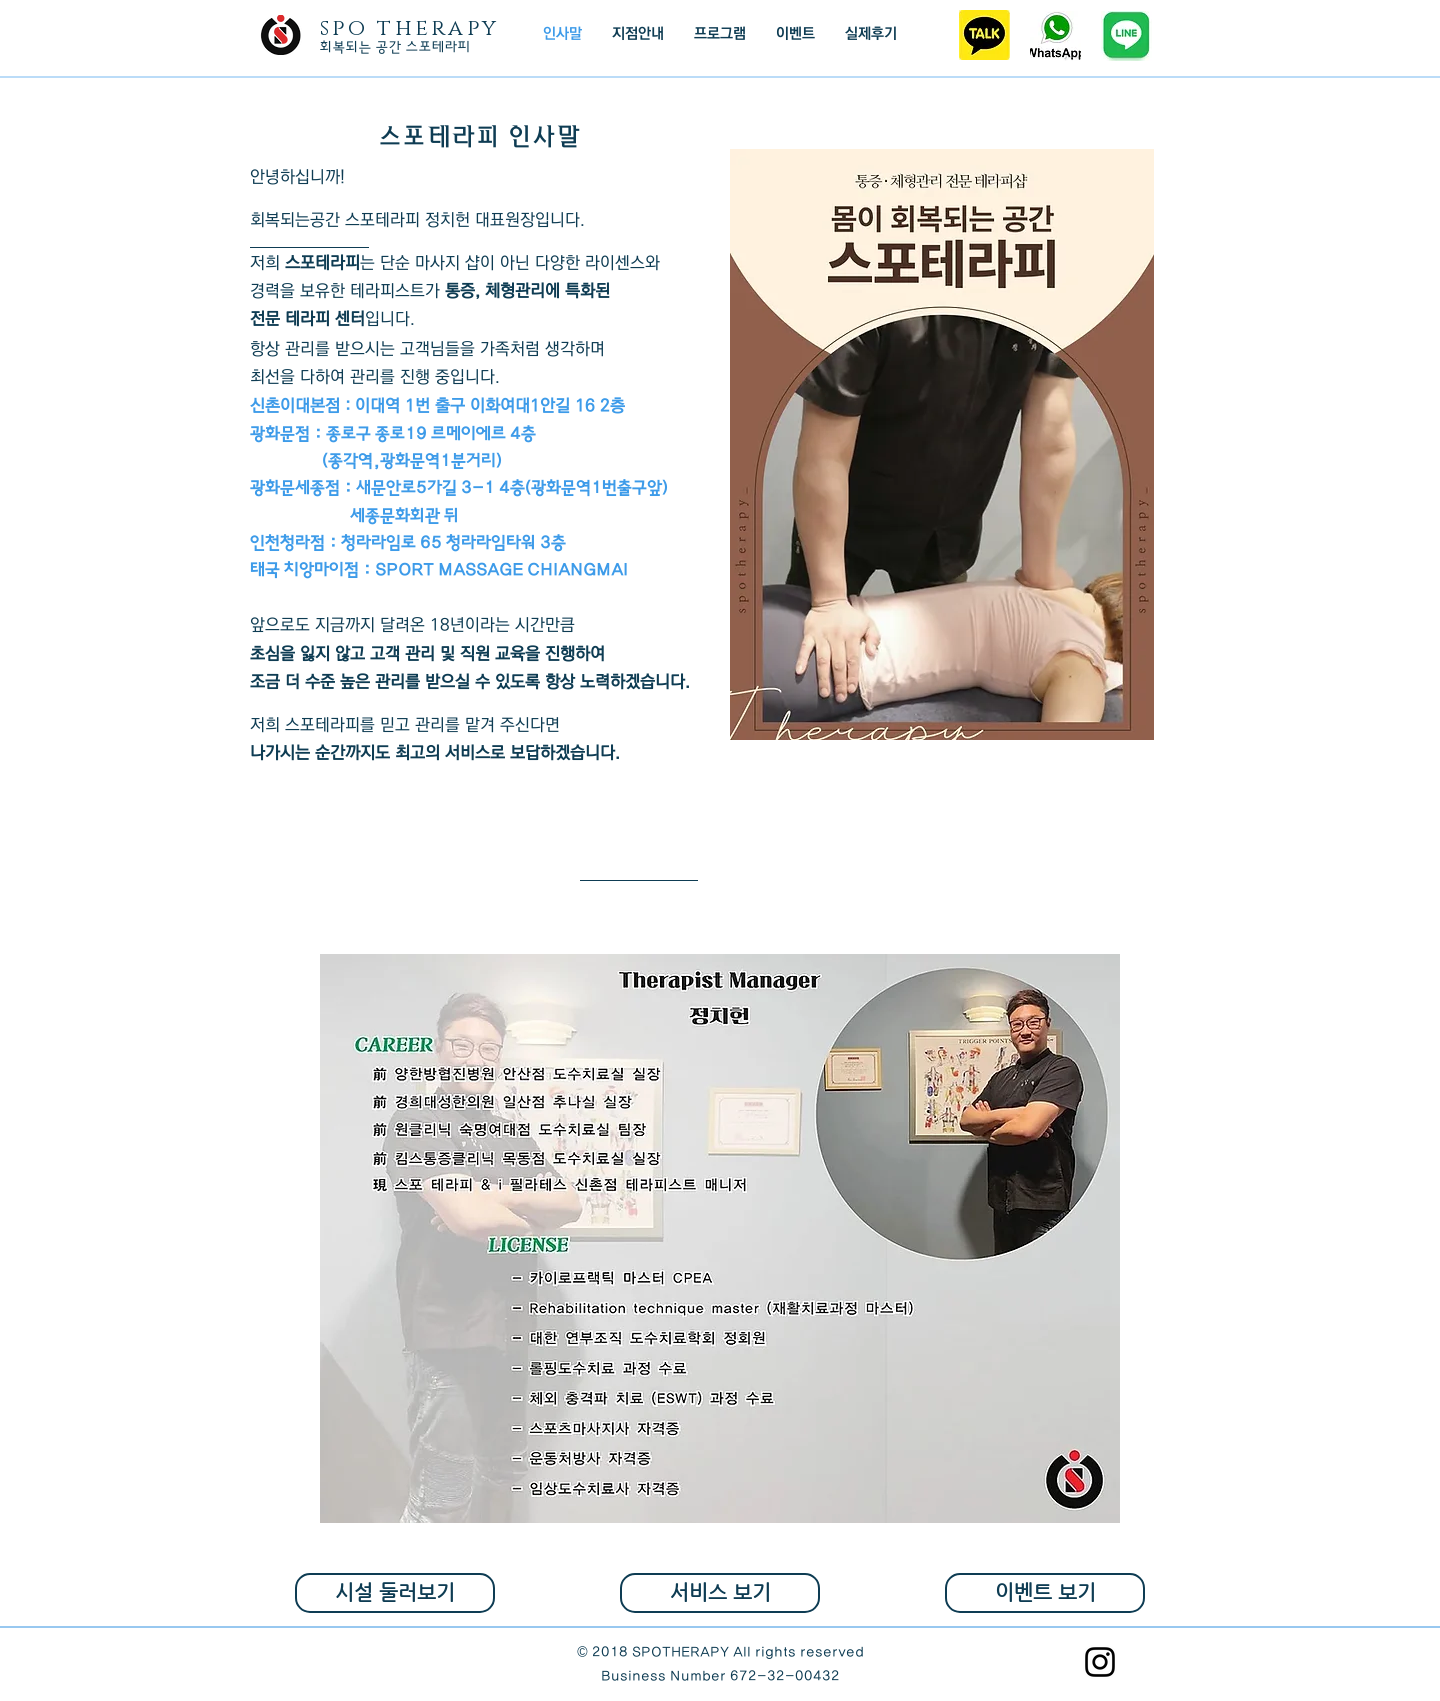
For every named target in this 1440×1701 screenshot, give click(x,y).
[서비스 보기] (720, 1593)
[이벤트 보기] (1045, 1593)
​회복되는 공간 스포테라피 (395, 47)
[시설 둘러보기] (395, 1593)
